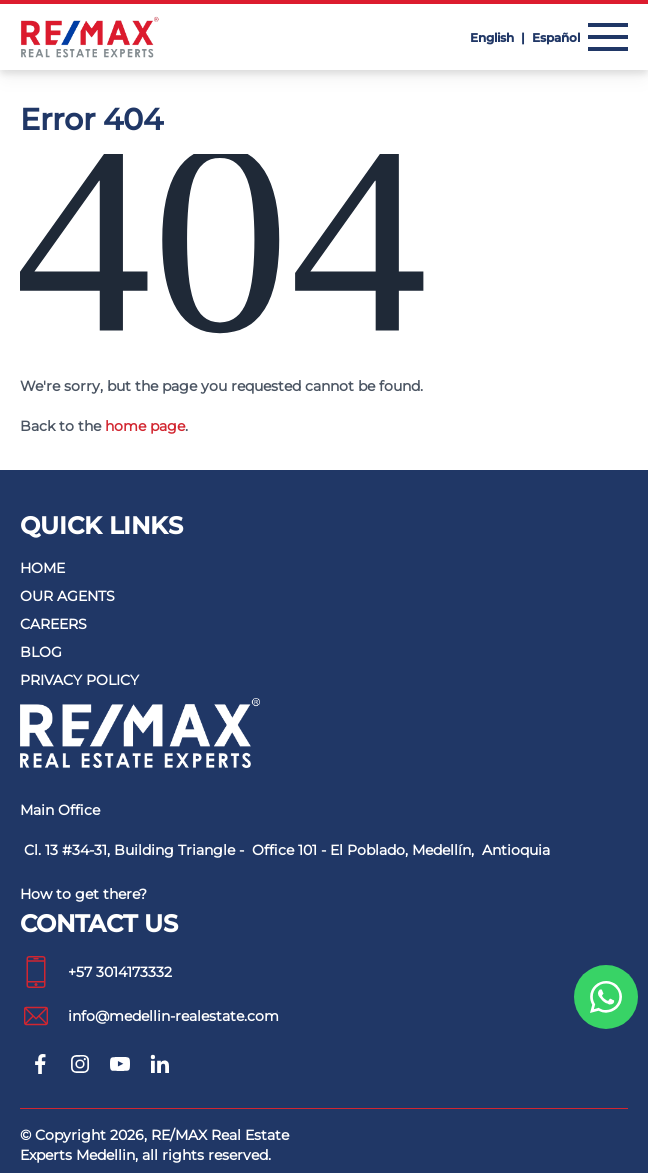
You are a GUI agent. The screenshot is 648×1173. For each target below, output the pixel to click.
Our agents (67, 596)
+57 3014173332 (96, 972)
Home (42, 568)
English (493, 37)
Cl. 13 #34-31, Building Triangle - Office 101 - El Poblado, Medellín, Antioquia (287, 850)
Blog (41, 652)
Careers (53, 624)
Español (556, 37)
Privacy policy (79, 680)
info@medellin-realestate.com (149, 1016)
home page (145, 426)
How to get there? (83, 894)
